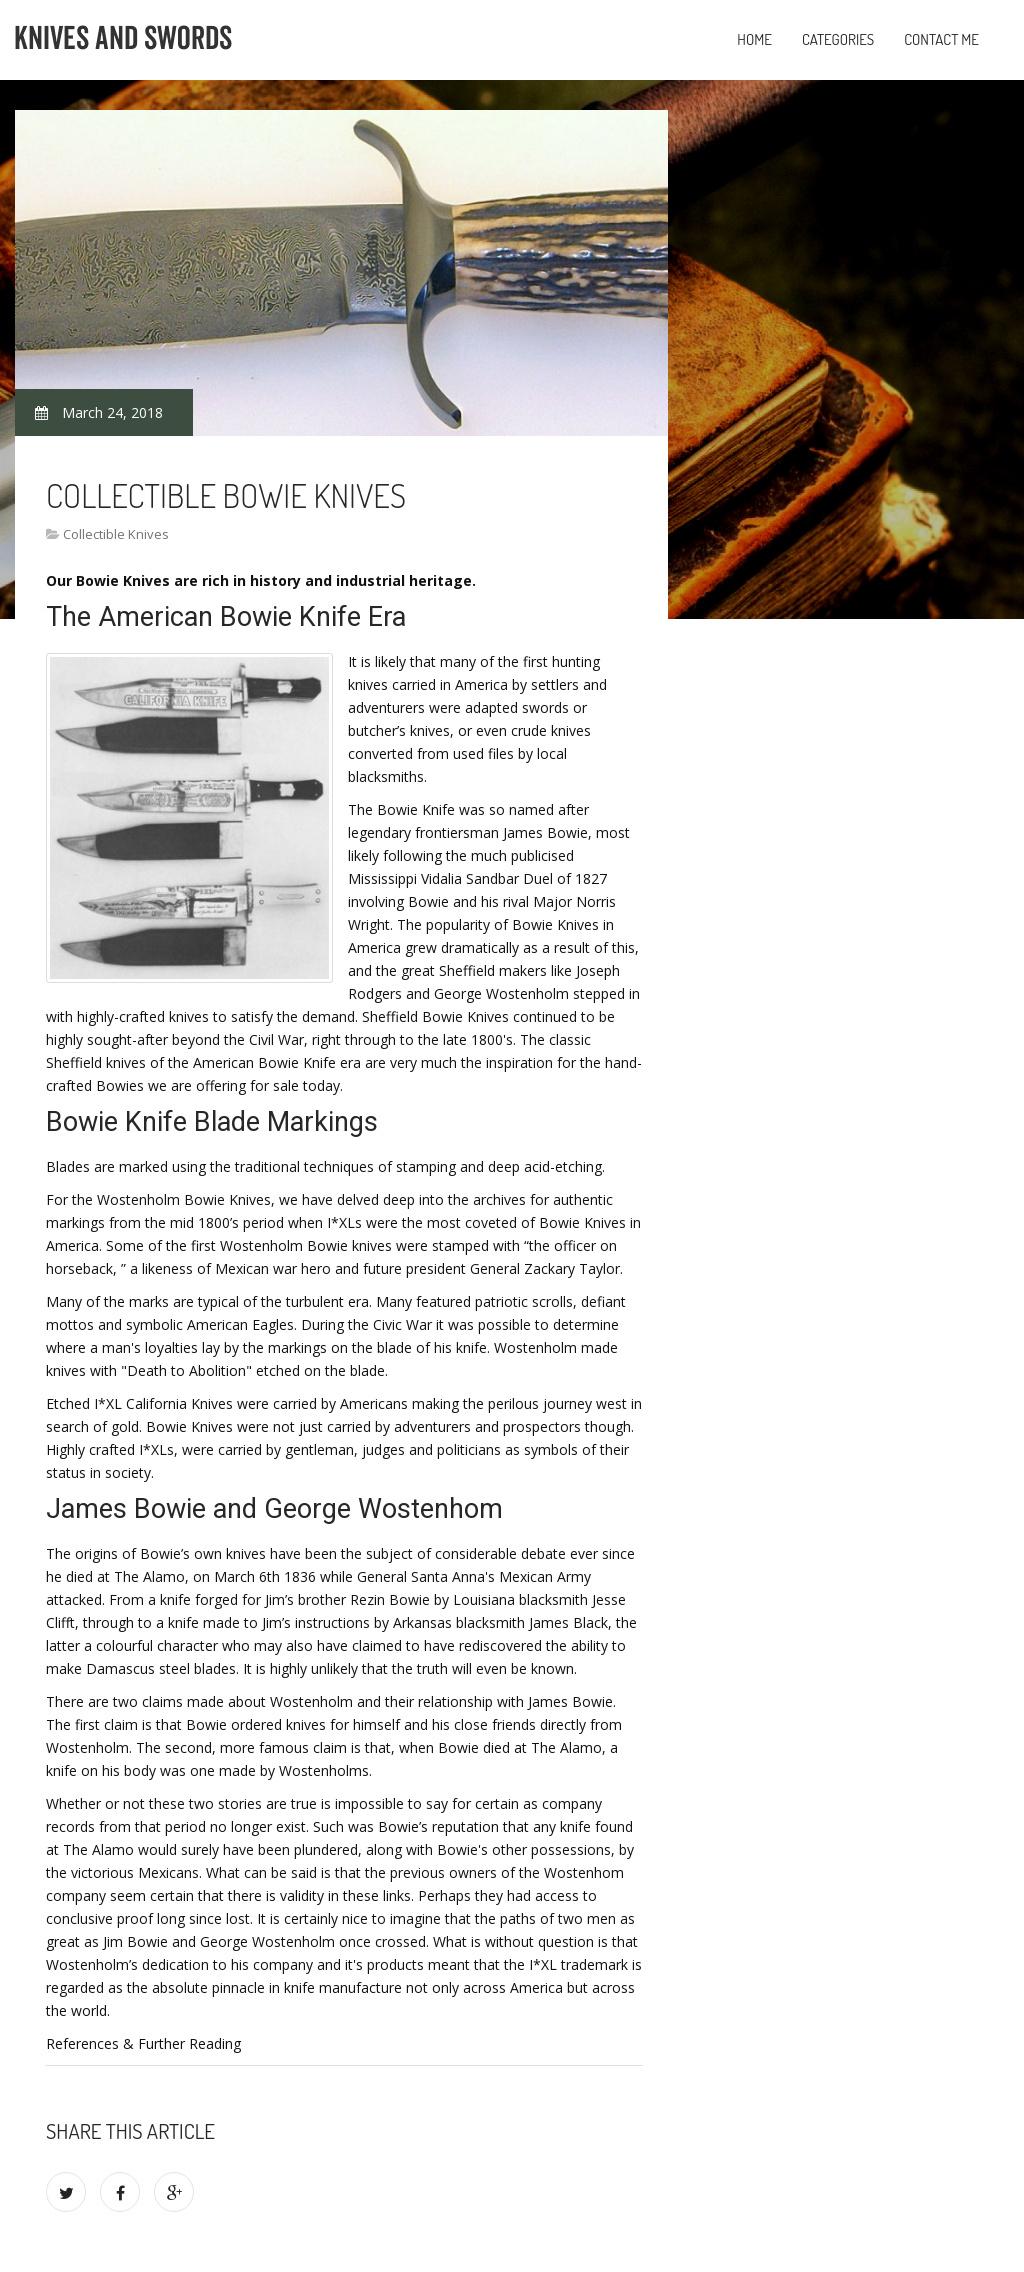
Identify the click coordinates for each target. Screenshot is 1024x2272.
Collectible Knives (116, 534)
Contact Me (941, 39)
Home (754, 39)
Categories (838, 39)
